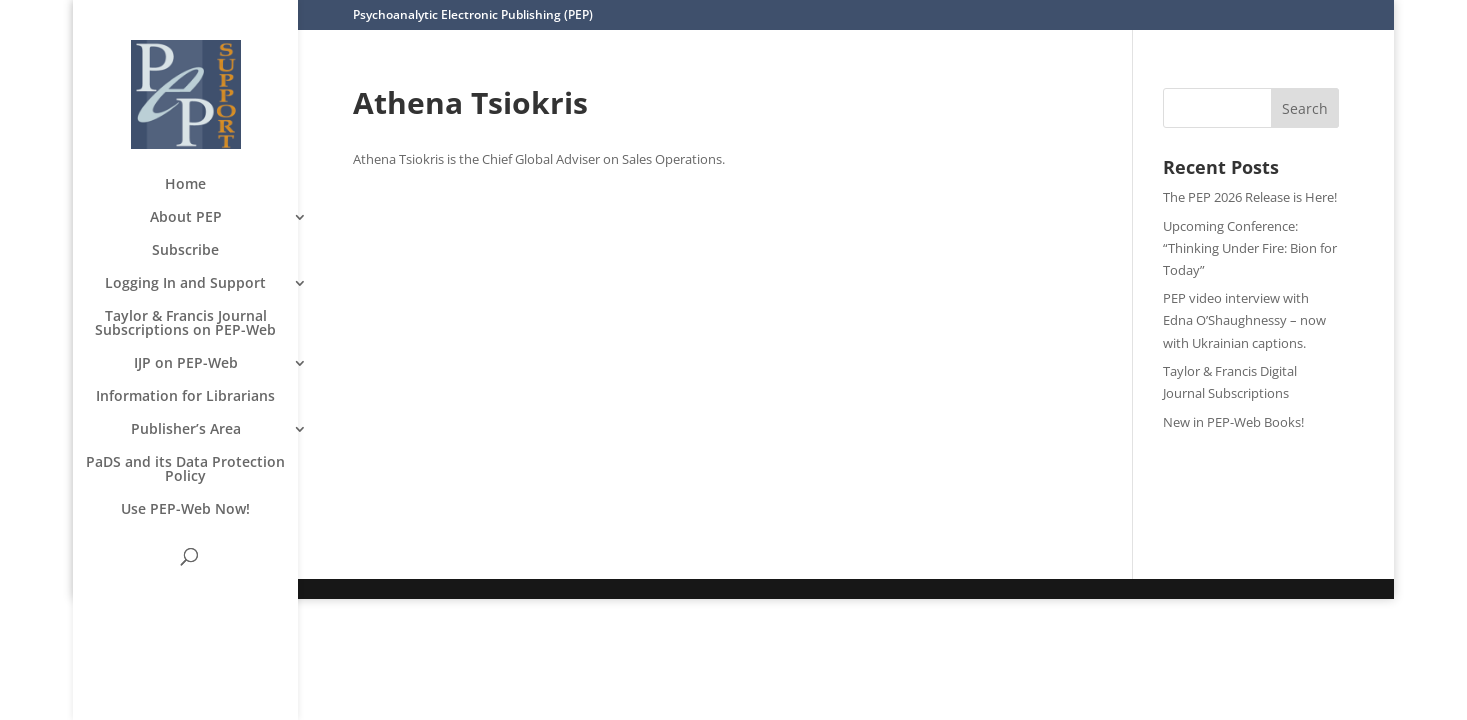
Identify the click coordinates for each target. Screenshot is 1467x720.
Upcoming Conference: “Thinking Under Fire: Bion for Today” (1250, 248)
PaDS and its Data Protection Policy (185, 470)
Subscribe (185, 251)
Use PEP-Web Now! (185, 510)
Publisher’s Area (186, 430)
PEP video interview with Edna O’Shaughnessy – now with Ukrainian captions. (1244, 320)
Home (185, 185)
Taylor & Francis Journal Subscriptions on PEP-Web (185, 324)
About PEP (186, 218)
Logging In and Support (185, 284)
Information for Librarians (185, 397)
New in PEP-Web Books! (1233, 422)
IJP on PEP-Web (186, 364)
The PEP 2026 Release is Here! (1250, 197)
